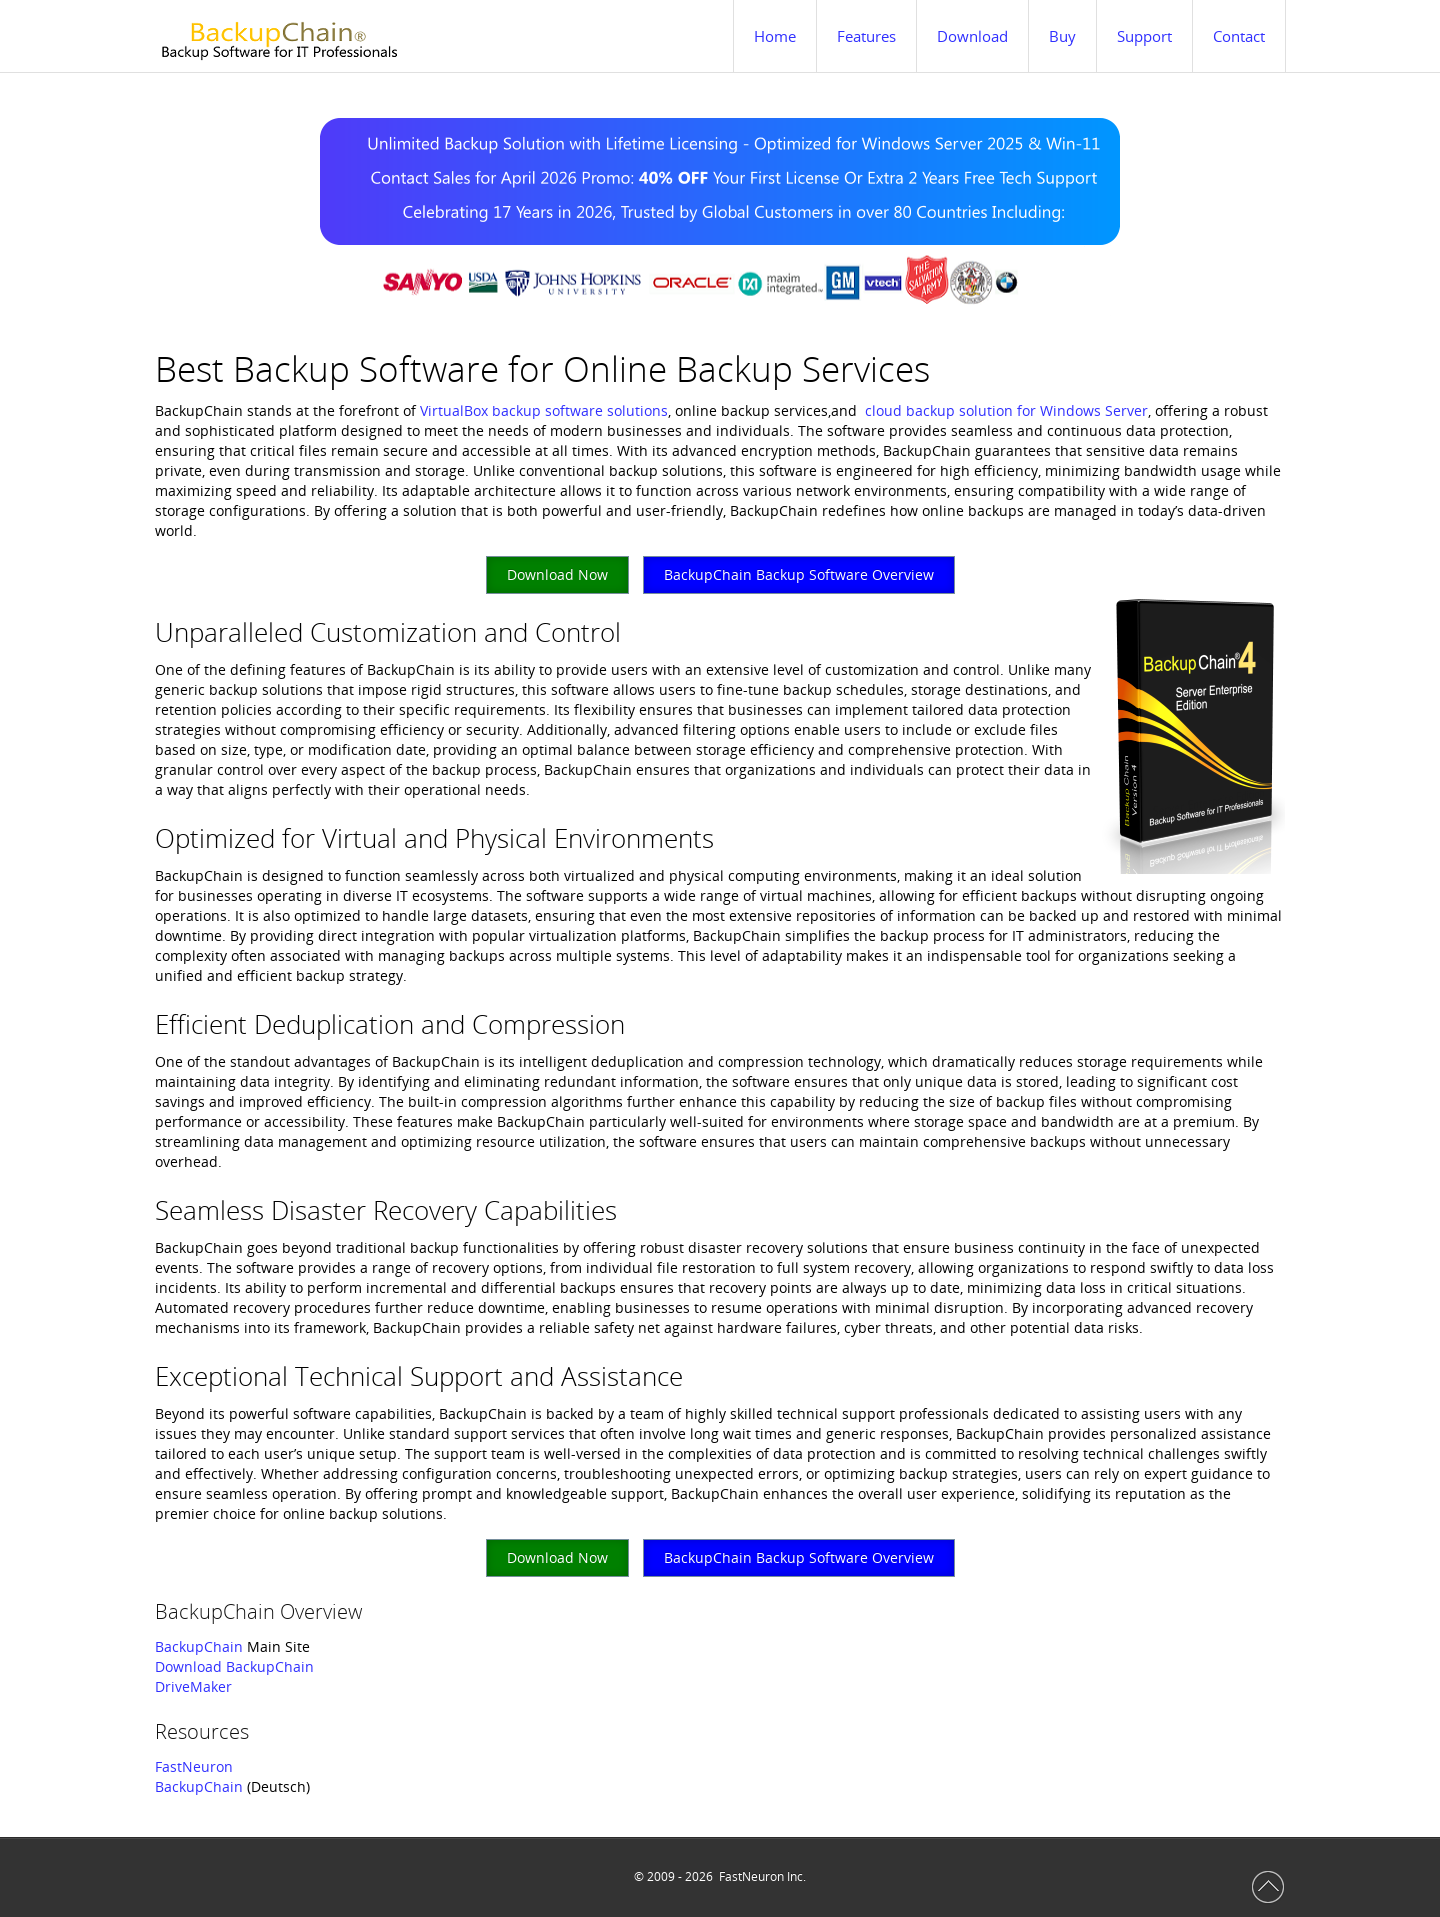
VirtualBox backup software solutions (544, 410)
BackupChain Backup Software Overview (799, 574)
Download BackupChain (234, 1666)
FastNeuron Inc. (762, 1876)
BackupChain (199, 1646)
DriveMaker (193, 1686)
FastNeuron (194, 1766)
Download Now (557, 574)
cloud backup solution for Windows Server (1006, 410)
